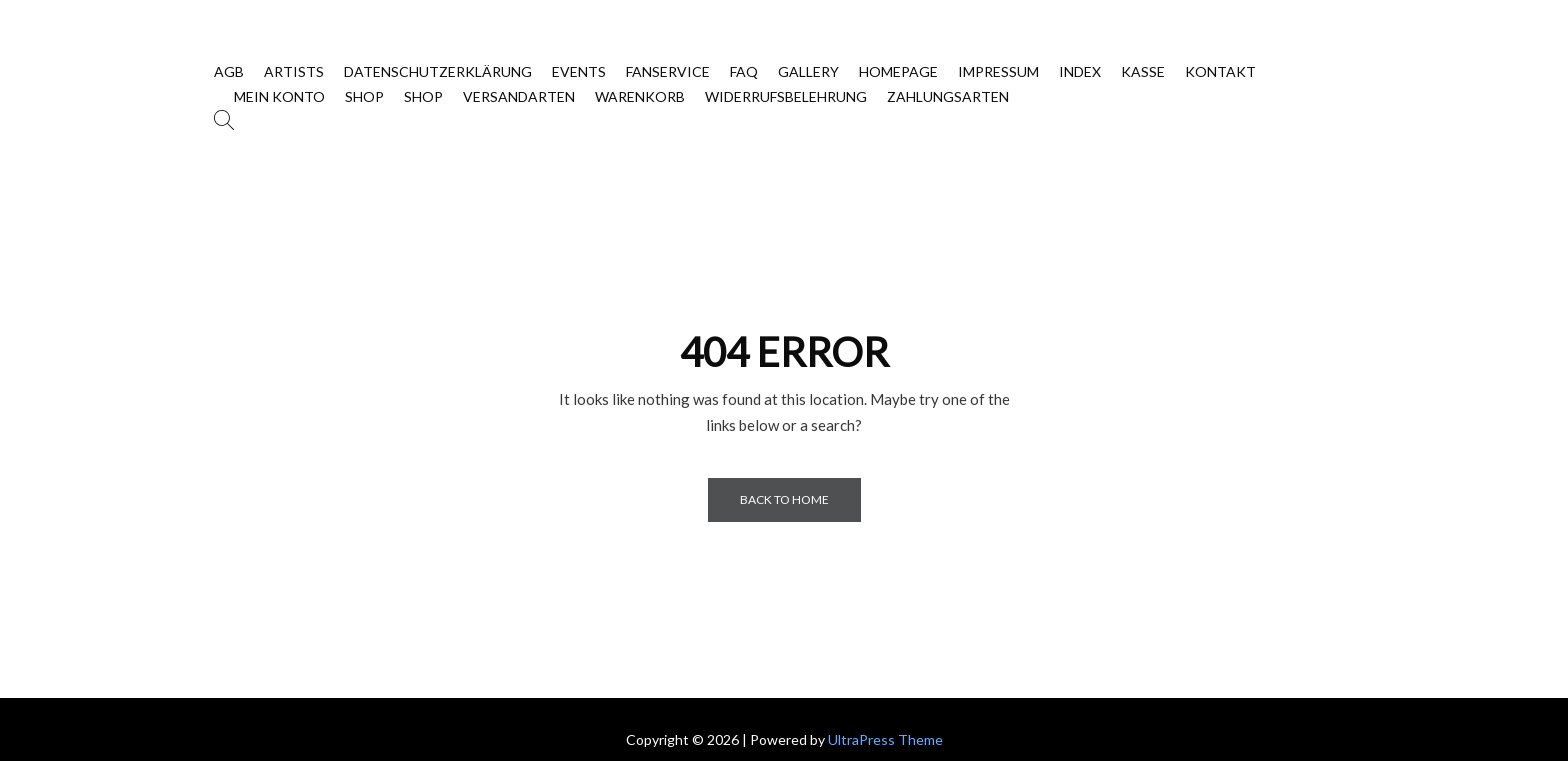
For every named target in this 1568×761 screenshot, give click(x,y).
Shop (423, 96)
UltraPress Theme (885, 739)
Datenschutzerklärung (438, 71)
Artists (294, 71)
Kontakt (1220, 71)
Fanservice (668, 71)
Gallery (808, 71)
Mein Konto (279, 96)
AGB (229, 71)
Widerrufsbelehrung (786, 96)
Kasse (1143, 71)
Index (1080, 71)
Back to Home (784, 499)
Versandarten (519, 96)
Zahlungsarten (948, 96)
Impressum (998, 71)
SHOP (364, 96)
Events (579, 71)
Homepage (898, 71)
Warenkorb (640, 96)
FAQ (744, 71)
